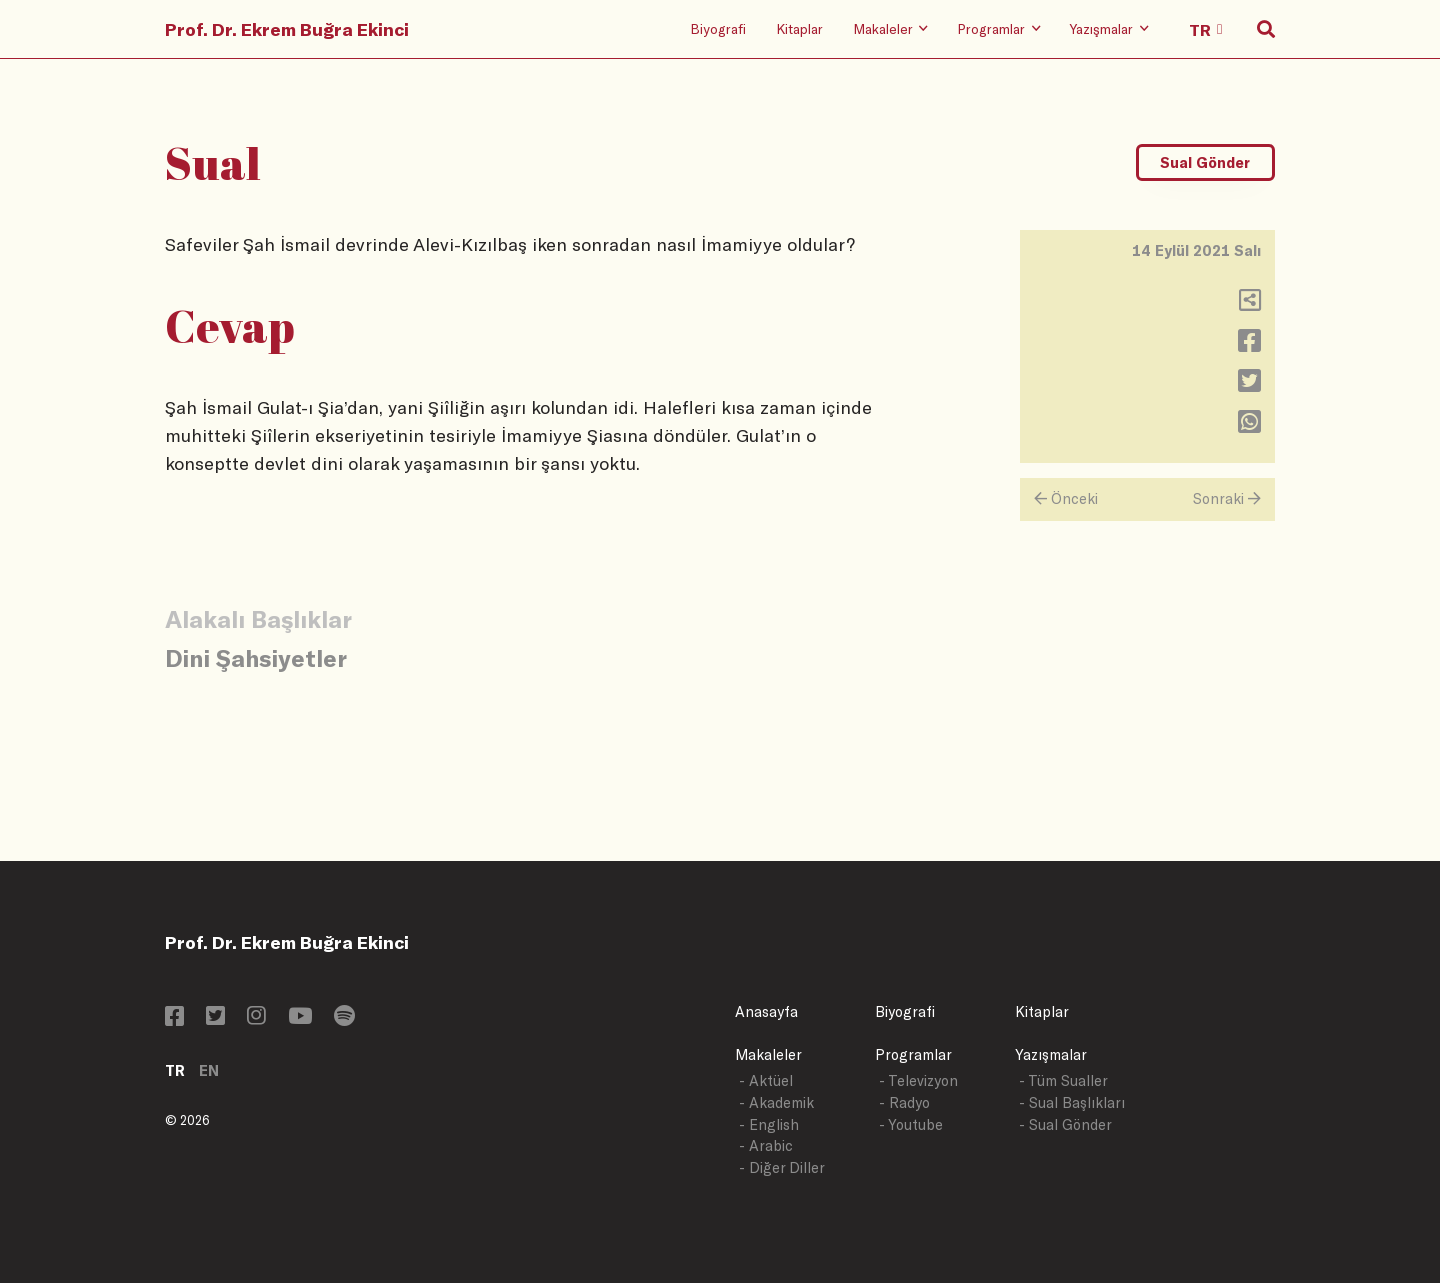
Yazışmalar (1051, 1054)
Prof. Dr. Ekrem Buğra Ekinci (287, 29)
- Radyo (904, 1102)
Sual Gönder (1205, 162)
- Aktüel (766, 1080)
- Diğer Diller (782, 1167)
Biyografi (718, 28)
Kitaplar (799, 28)
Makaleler (768, 1054)
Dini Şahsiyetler (256, 657)
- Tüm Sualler (1063, 1080)
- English (769, 1124)
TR (175, 1070)
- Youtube (911, 1124)
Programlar (913, 1054)
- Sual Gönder (1065, 1124)
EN (209, 1070)
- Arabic (766, 1145)
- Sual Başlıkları (1072, 1102)
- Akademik (776, 1102)
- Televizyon (918, 1080)
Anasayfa (766, 1011)
